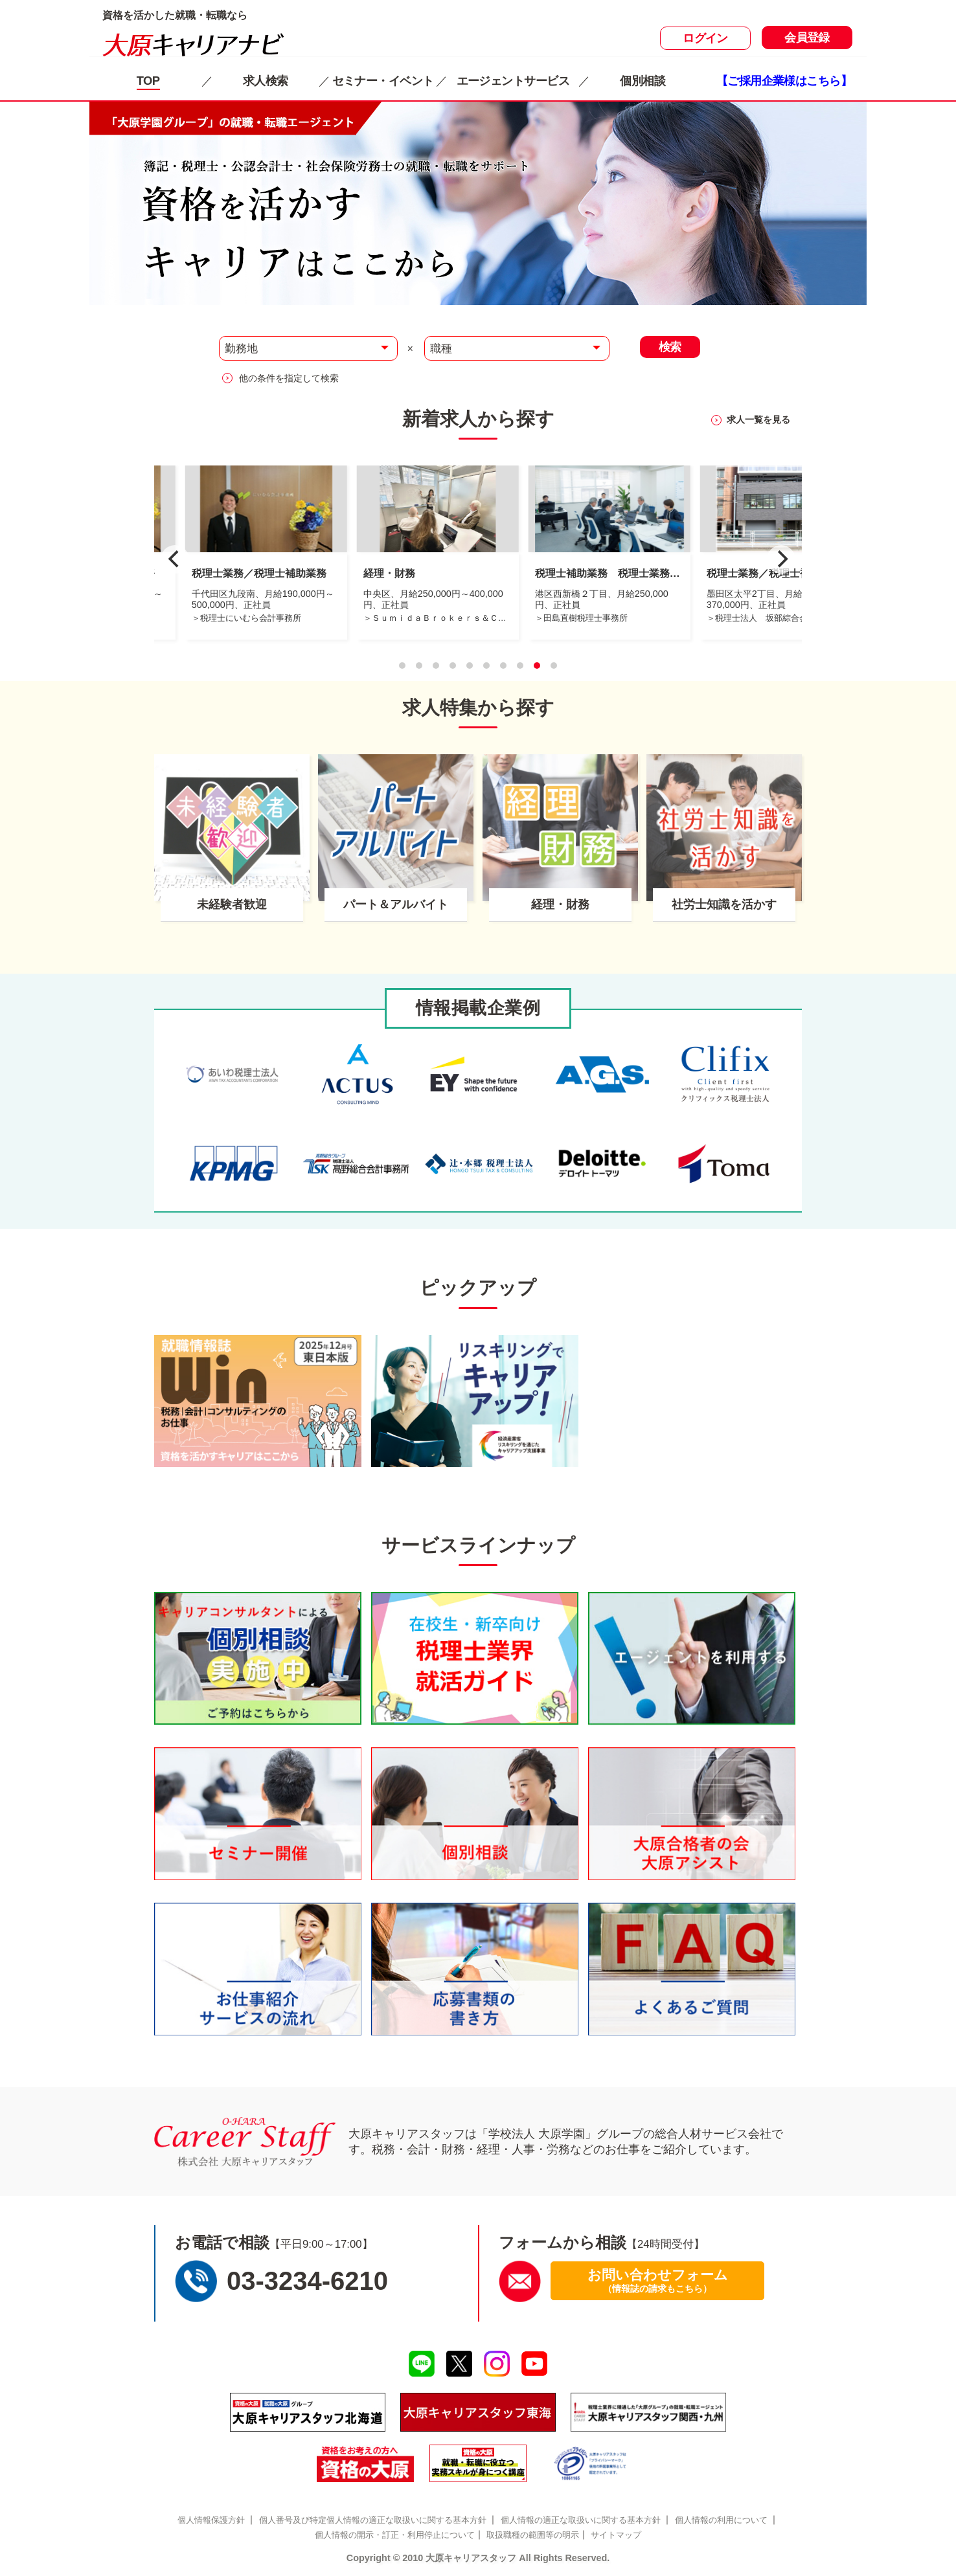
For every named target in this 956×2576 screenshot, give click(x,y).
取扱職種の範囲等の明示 (532, 2535)
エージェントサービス (513, 80)
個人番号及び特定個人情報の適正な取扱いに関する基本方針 (372, 2520)
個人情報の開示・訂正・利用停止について (395, 2535)
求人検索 (265, 80)
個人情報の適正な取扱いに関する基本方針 (581, 2520)
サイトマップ (616, 2535)
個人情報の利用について (721, 2520)
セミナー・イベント (383, 80)
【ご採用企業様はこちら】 (784, 80)
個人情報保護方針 (211, 2520)
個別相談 (642, 80)
